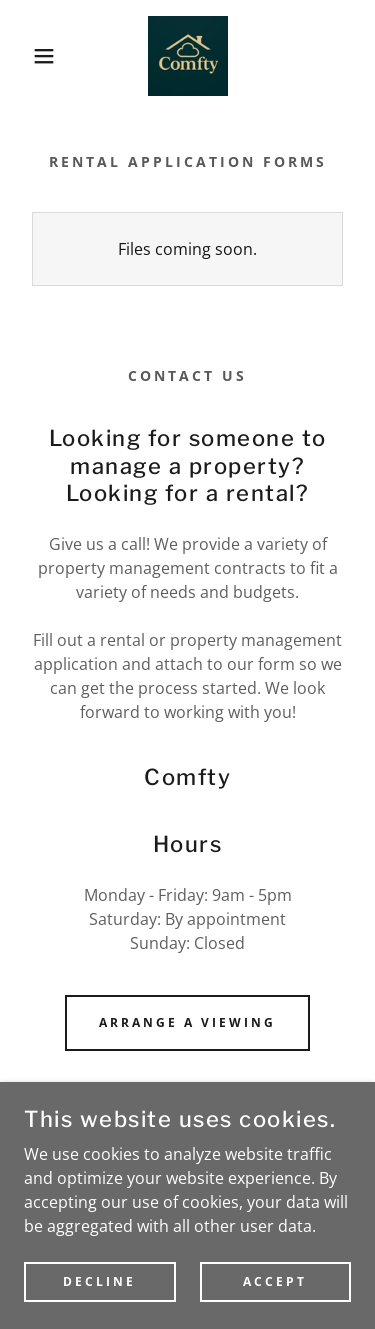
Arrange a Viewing (187, 1022)
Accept (275, 1308)
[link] (188, 56)
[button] (29, 56)
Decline (99, 1308)
